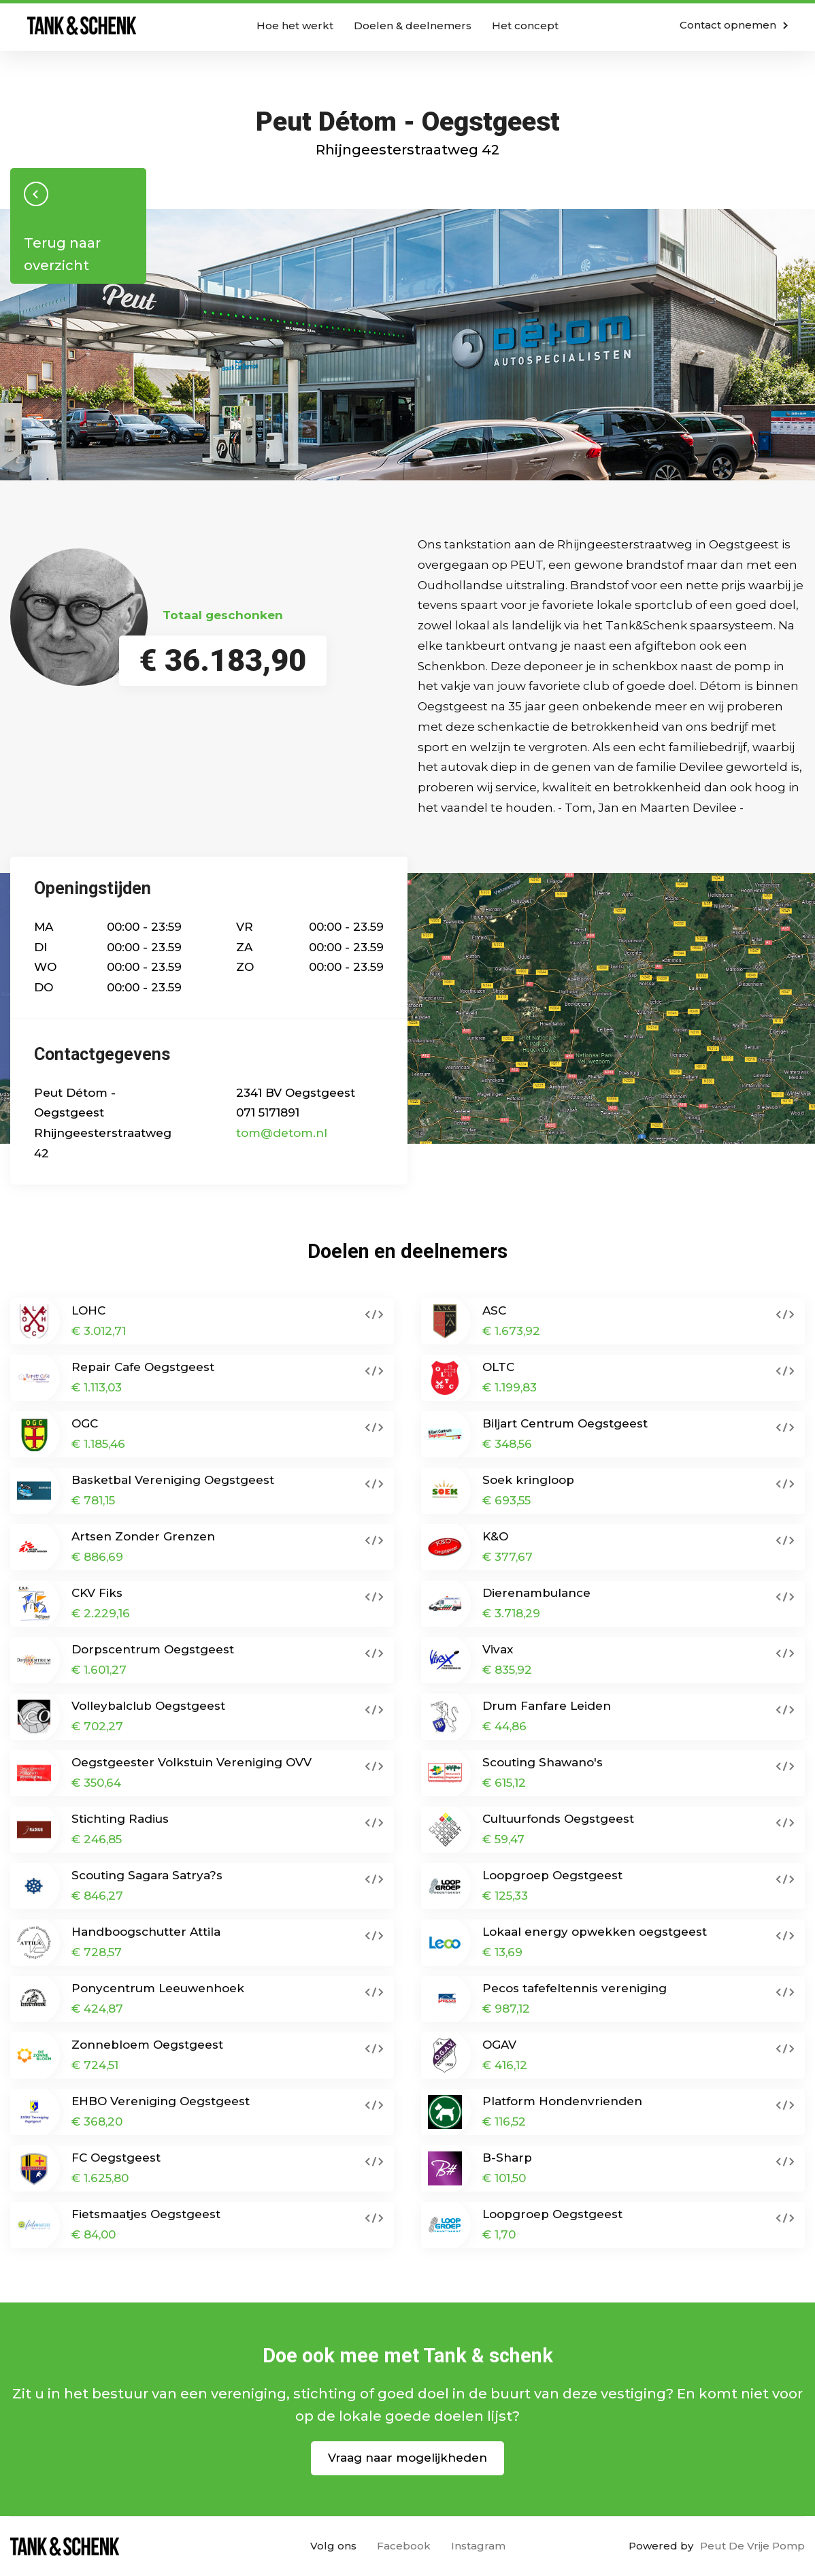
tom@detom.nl (281, 1133)
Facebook (404, 2545)
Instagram (478, 2545)
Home (81, 25)
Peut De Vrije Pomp (752, 2545)
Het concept (525, 25)
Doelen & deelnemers (412, 25)
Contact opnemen (734, 24)
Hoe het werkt (294, 25)
